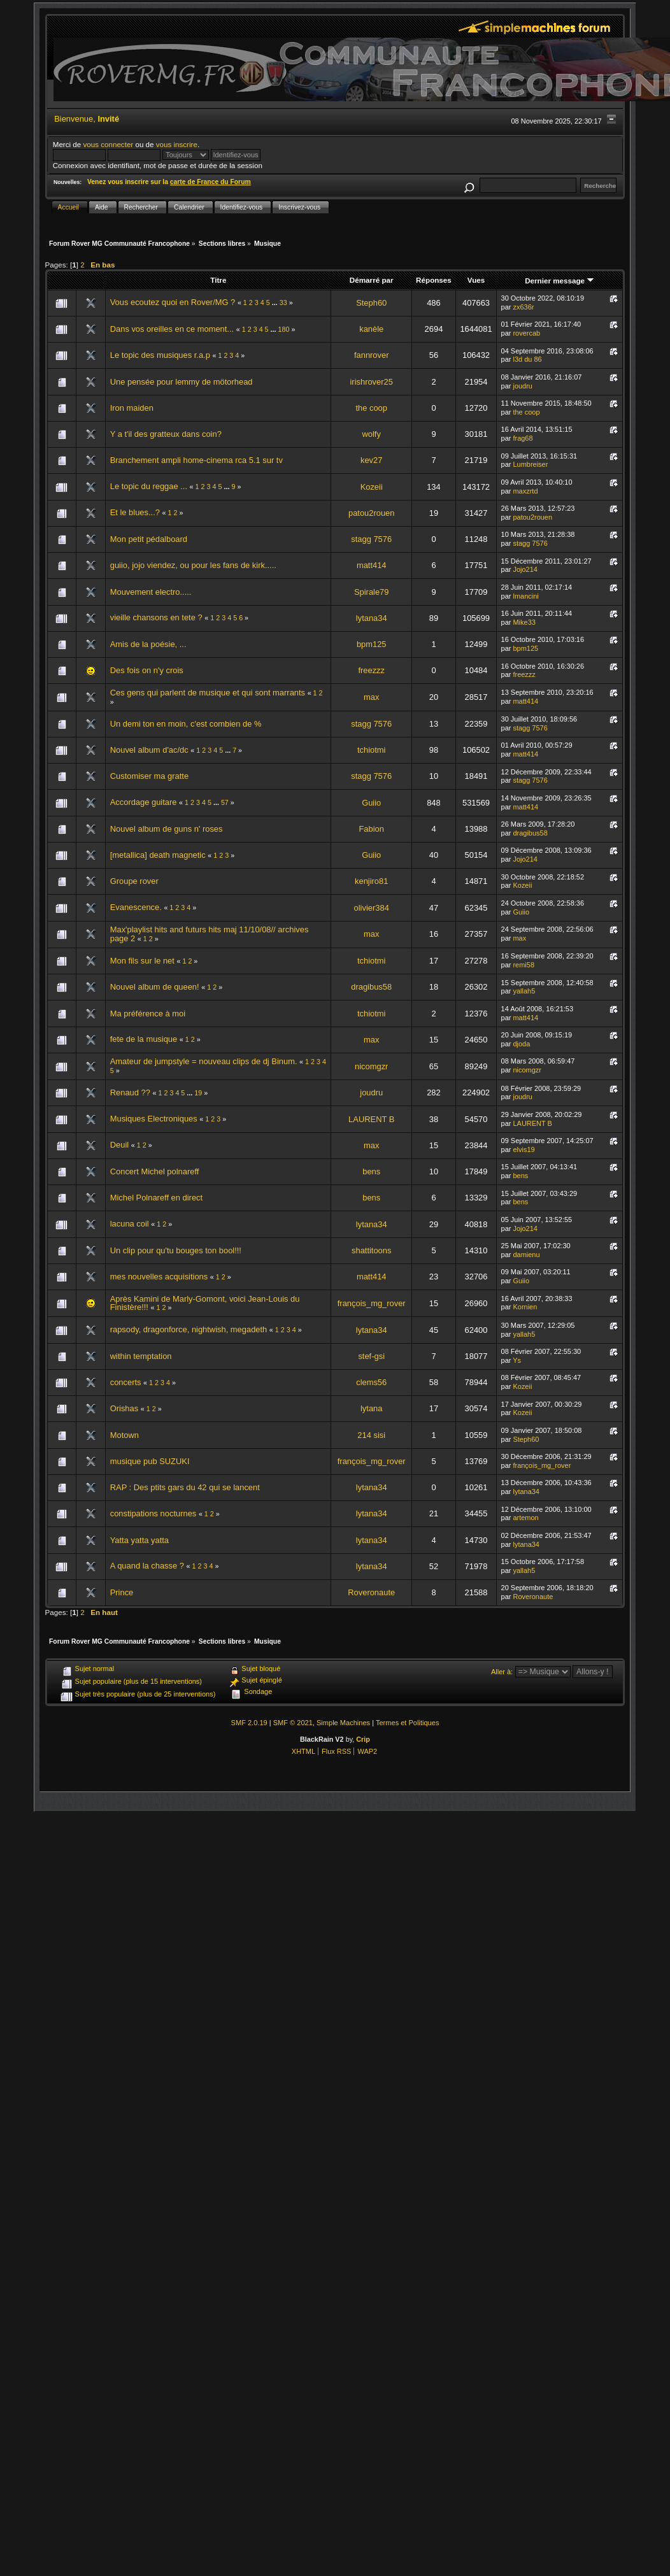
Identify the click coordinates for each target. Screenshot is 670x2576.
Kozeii (371, 487)
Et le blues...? (135, 512)
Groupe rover (134, 881)
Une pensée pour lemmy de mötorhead (181, 382)
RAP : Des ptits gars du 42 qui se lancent (185, 1487)
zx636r (523, 307)
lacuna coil (129, 1223)
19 (198, 1093)
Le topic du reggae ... (150, 486)
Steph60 (371, 303)
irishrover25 (371, 382)
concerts (126, 1382)
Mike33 (524, 622)
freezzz (371, 670)
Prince (122, 1592)
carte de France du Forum (210, 181)
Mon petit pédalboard (148, 539)
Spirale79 (371, 592)
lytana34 (371, 618)
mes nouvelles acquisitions (159, 1276)
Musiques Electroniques (153, 1118)
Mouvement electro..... (151, 592)
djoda (521, 1044)
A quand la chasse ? (147, 1565)
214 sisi (371, 1435)
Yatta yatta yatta (139, 1540)
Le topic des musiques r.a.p (160, 355)
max (371, 697)
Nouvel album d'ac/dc (149, 750)
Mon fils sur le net (142, 960)
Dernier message (559, 280)
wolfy (371, 434)
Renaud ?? (130, 1092)
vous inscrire (176, 144)
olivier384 (371, 908)
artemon (525, 1517)
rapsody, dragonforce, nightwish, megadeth (188, 1329)
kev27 (371, 460)
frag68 (522, 438)
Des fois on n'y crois (146, 670)
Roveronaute (371, 1592)
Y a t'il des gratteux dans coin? (166, 434)
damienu (526, 1254)
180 (284, 329)
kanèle (371, 329)
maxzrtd (525, 491)
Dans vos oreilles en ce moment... (172, 329)
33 (283, 302)
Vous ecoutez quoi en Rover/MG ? (173, 302)
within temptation (141, 1356)
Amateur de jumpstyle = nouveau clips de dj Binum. (203, 1061)
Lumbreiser (530, 464)
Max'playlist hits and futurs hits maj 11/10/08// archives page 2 (209, 934)
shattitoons (371, 1250)
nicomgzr (371, 1066)
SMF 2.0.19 (249, 1722)
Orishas (124, 1408)
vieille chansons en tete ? (156, 617)
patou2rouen (371, 513)
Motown (124, 1435)
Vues (476, 280)
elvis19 (523, 1149)
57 (225, 802)
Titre (218, 280)
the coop (371, 408)
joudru (522, 386)
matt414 (372, 565)
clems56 (371, 1382)
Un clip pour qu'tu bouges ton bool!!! (175, 1250)
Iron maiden (131, 408)
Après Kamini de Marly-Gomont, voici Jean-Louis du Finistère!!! (205, 1303)
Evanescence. (136, 907)
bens (371, 1171)
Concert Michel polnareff (154, 1171)
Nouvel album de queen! (154, 987)
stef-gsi (371, 1356)
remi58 (523, 965)
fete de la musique (143, 1039)
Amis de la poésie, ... (148, 644)
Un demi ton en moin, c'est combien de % (186, 724)
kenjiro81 (371, 881)
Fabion (371, 829)
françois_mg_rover (372, 1303)
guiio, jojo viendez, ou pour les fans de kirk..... (193, 565)
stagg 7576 (371, 539)
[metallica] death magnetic (158, 855)
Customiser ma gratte (149, 776)
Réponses (434, 280)
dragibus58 (530, 833)
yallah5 (524, 991)
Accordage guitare (143, 802)
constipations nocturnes (154, 1513)
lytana (371, 1408)
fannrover (371, 355)
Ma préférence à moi (147, 1013)
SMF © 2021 (293, 1722)
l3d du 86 (527, 359)
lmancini (525, 596)
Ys (517, 1360)
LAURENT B (371, 1119)
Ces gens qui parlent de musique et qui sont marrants (207, 692)
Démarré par (372, 280)
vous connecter (108, 144)
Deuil (119, 1144)
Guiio (371, 803)
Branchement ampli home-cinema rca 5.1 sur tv (196, 460)
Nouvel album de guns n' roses (166, 829)
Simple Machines (343, 1722)
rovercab (526, 333)
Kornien (525, 1307)
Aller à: (502, 1672)
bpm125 (372, 644)
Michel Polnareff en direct (156, 1197)
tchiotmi (371, 750)
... (276, 302)
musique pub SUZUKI (150, 1461)
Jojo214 (525, 569)
